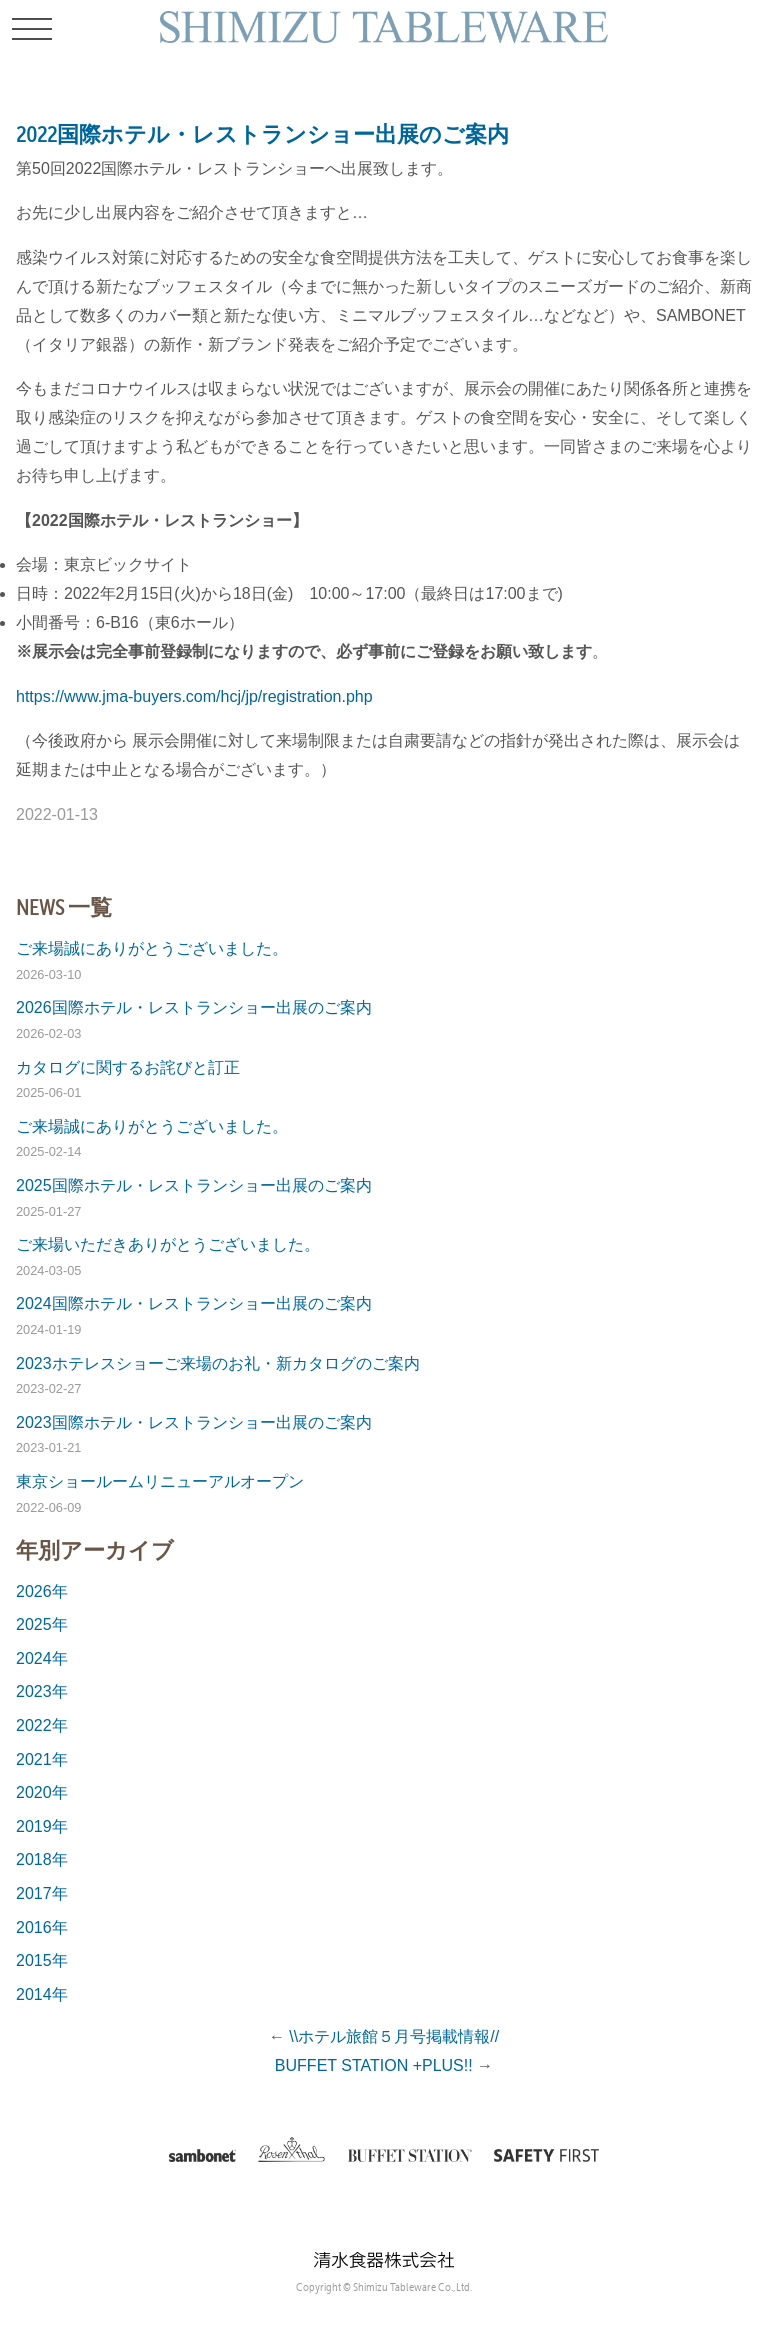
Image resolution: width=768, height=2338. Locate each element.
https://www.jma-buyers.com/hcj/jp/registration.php (194, 696)
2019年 (42, 1826)
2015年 (42, 1960)
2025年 (42, 1624)
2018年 (42, 1859)
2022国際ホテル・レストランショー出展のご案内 (262, 134)
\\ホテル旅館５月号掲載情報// (394, 2036)
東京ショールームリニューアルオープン (160, 1481)
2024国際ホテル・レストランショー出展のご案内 (194, 1303)
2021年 (42, 1759)
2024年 (42, 1658)
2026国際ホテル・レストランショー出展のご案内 (194, 1007)
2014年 (42, 1994)
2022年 (42, 1725)
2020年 (42, 1792)
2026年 (42, 1591)
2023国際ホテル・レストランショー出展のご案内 (194, 1422)
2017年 (42, 1893)
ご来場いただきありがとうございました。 (168, 1244)
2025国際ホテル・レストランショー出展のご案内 (194, 1185)
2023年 (42, 1691)
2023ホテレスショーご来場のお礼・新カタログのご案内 (218, 1363)
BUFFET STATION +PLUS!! (374, 2065)
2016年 (42, 1927)
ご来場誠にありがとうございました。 (152, 948)
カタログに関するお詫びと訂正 (128, 1067)
